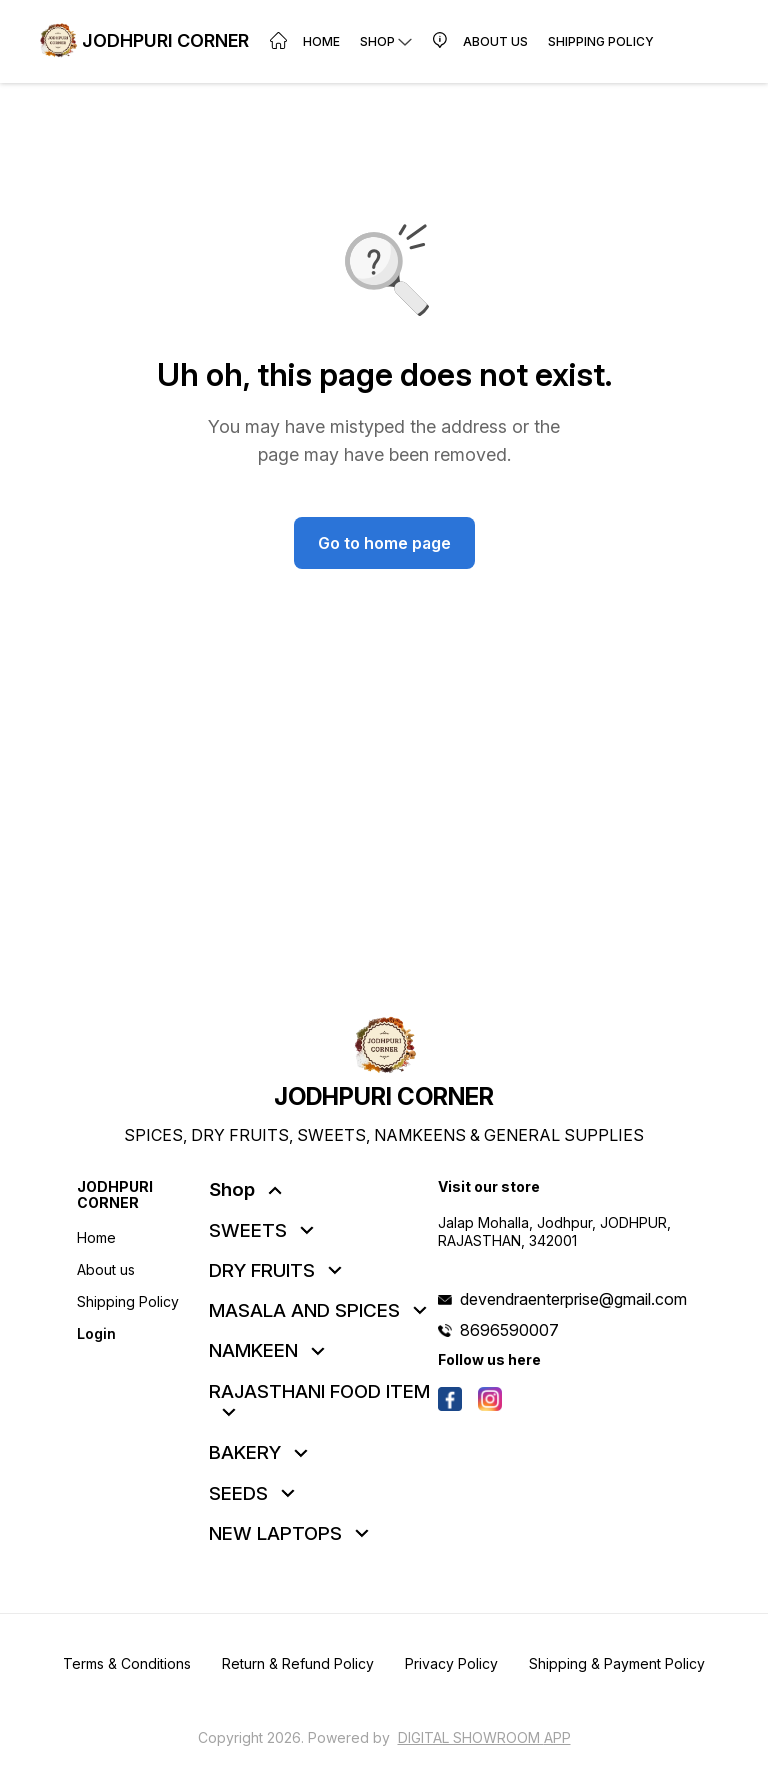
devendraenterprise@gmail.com (573, 1299)
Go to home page (384, 543)
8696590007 (509, 1330)
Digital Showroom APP (484, 1737)
